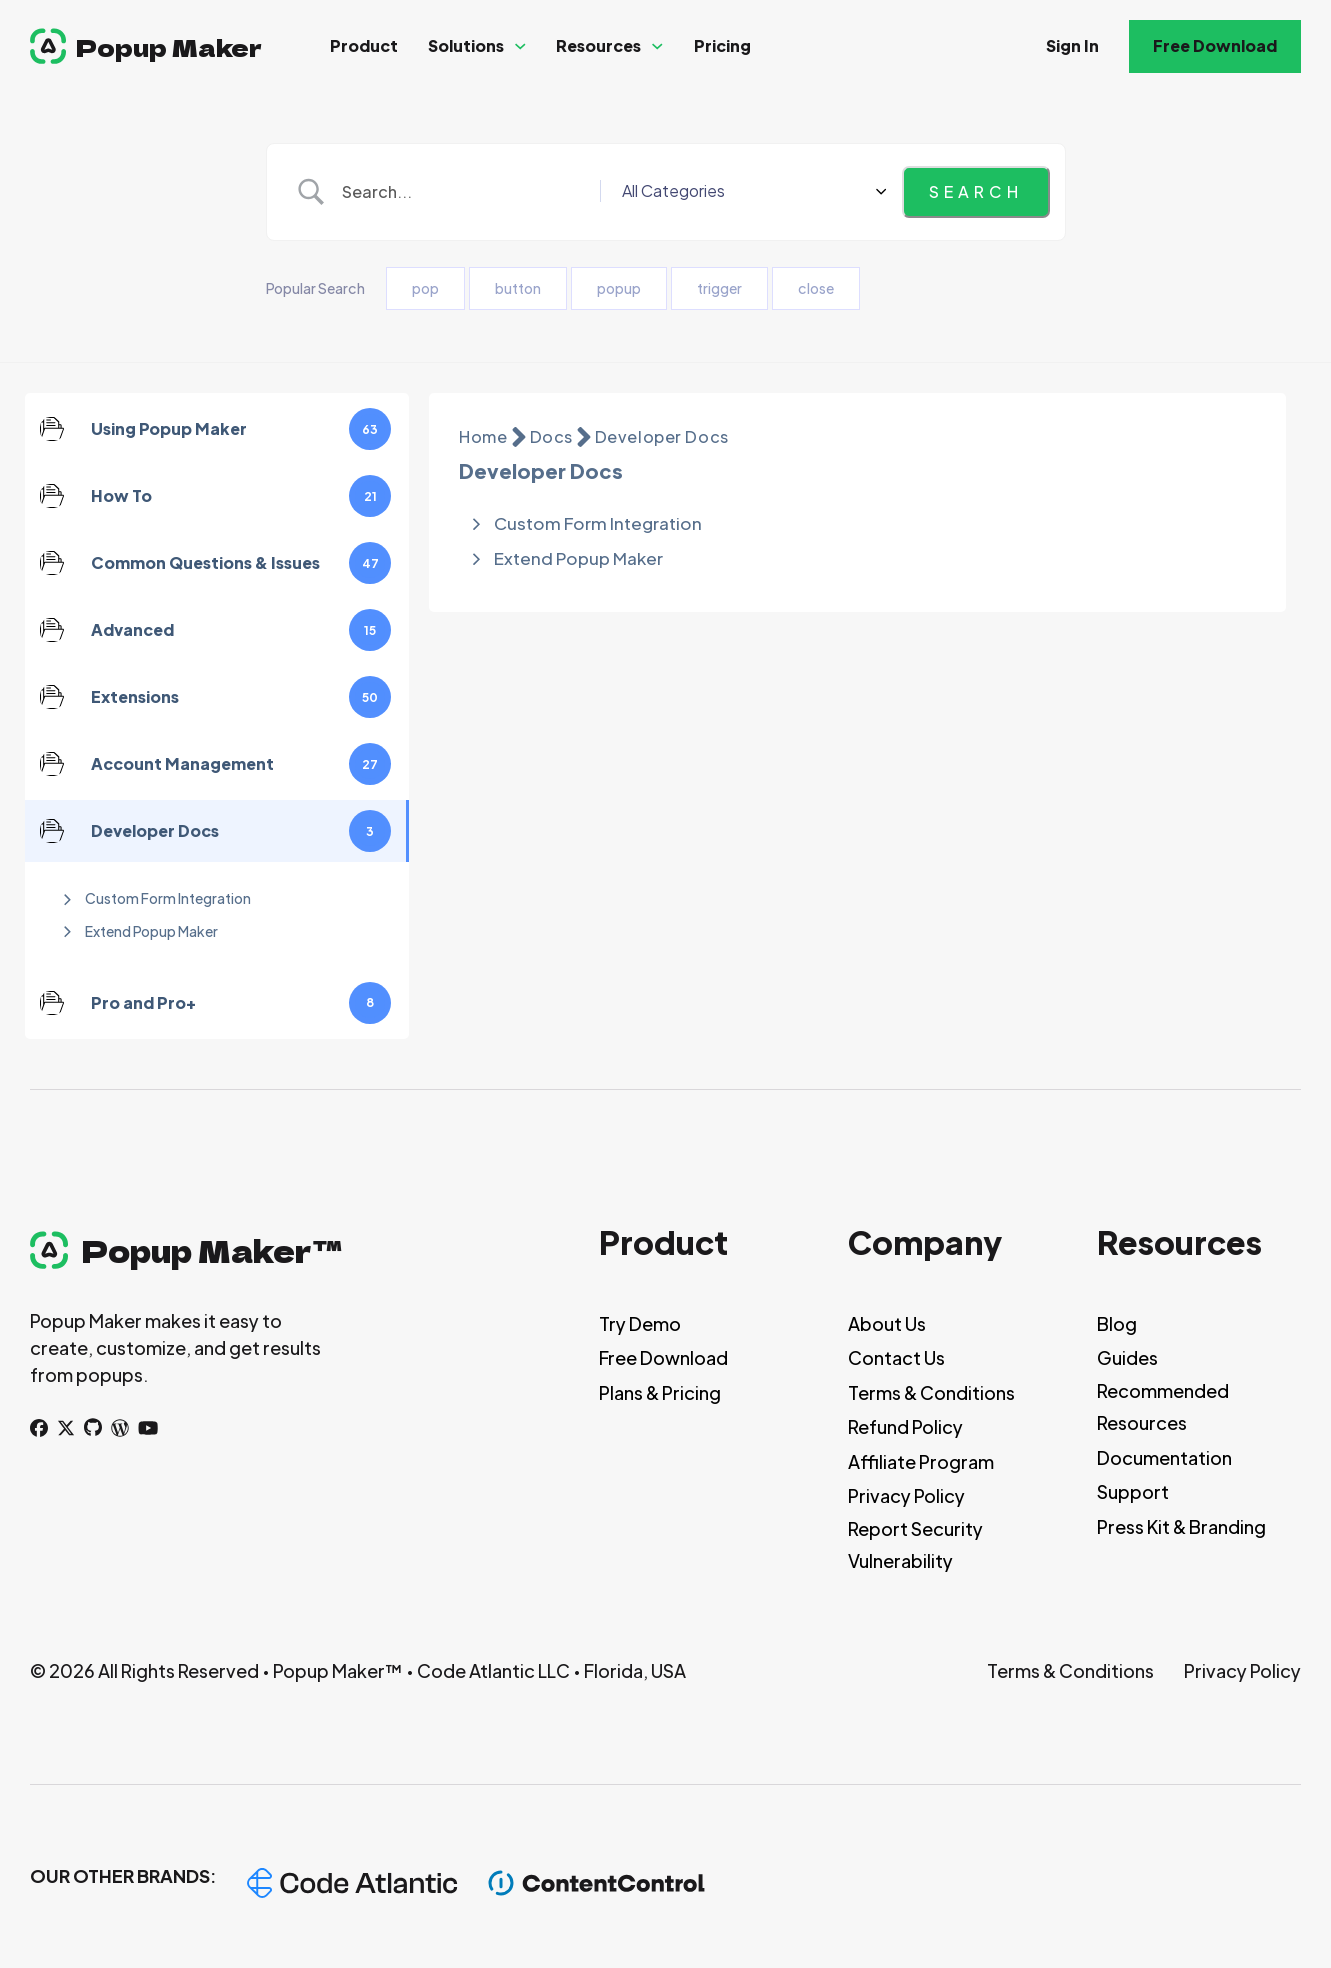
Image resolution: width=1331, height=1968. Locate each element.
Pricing (722, 45)
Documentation (1164, 1457)
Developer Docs (662, 436)
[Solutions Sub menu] (520, 46)
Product (364, 45)
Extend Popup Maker (151, 931)
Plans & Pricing (660, 1392)
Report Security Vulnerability (915, 1544)
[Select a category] (817, 192)
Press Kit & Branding (1181, 1526)
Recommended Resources (1163, 1406)
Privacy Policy (906, 1495)
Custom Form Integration (168, 898)
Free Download (1215, 45)
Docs (551, 436)
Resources (598, 45)
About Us (887, 1323)
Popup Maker (169, 46)
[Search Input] (530, 192)
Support (1133, 1491)
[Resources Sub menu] (657, 46)
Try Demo (640, 1323)
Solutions (466, 45)
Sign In (1072, 45)
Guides (1127, 1357)
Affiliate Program (921, 1461)
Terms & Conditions (931, 1392)
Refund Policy (905, 1426)
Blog (1117, 1323)
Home (483, 436)
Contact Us (896, 1357)
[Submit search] (976, 192)
